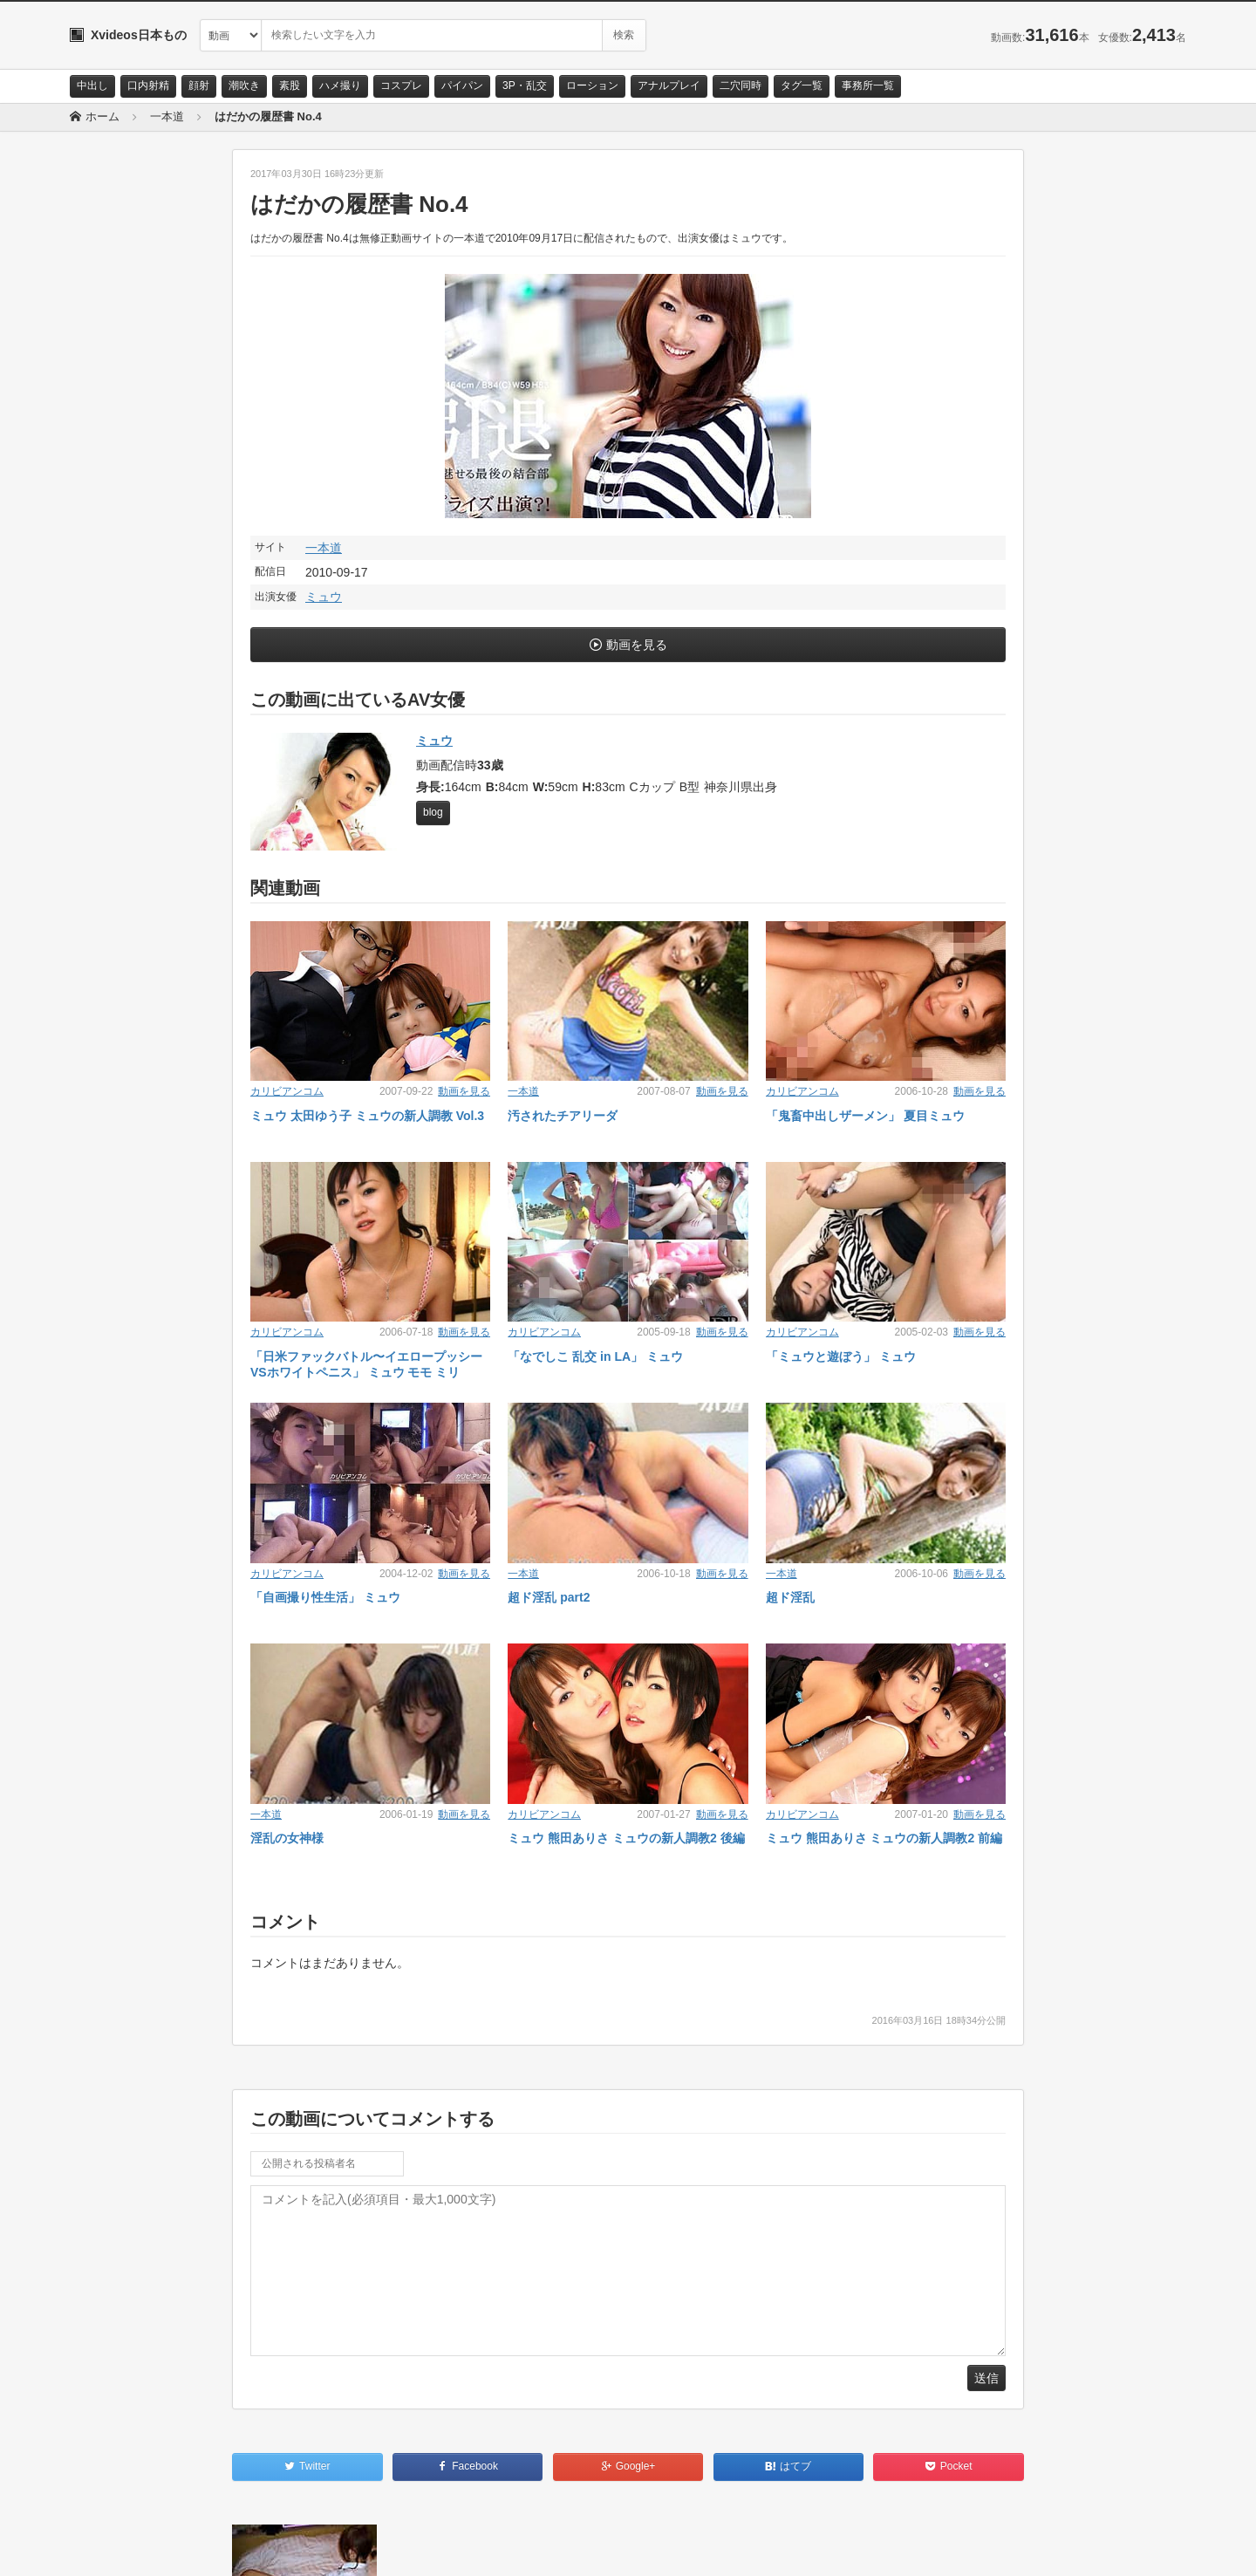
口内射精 (148, 85)
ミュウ (323, 597)
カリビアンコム (287, 1091)
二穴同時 (740, 85)
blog (433, 812)
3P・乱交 (524, 85)
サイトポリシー (200, 2547)
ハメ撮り (340, 85)
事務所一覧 (868, 85)
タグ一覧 (802, 85)
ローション (592, 85)
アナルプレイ (669, 85)
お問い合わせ (115, 2547)
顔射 (198, 85)
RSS (266, 2547)
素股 (289, 85)
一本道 (323, 548)
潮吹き (244, 85)
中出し (92, 85)
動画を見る (636, 645)
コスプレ (401, 85)
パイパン (462, 85)
